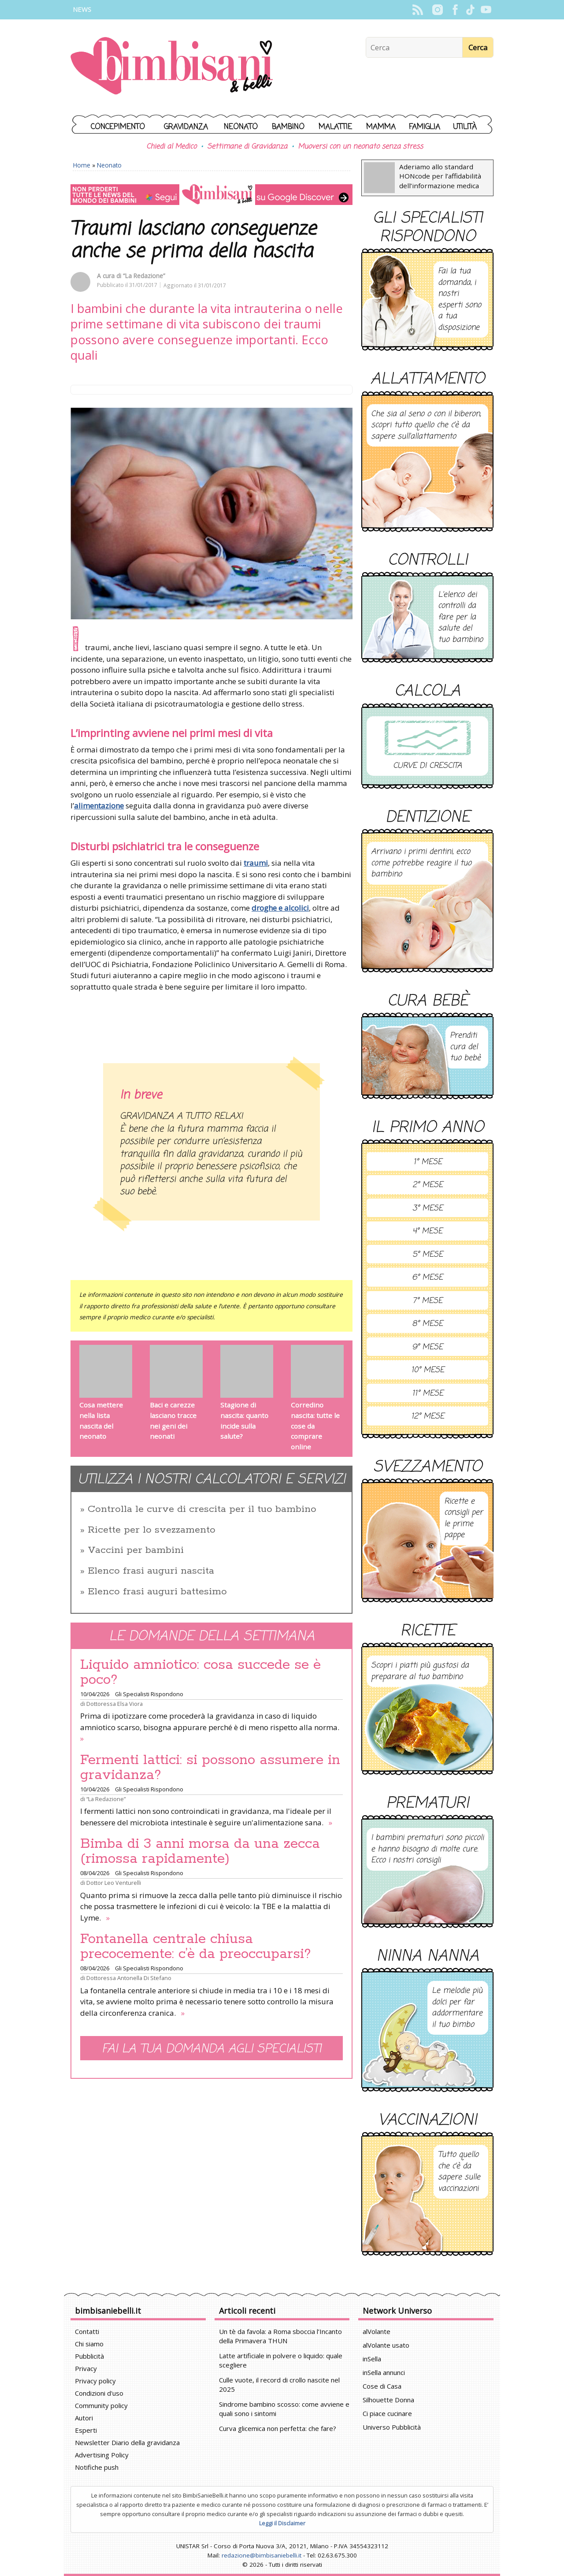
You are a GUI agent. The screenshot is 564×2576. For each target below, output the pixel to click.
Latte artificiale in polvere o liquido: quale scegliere (280, 2360)
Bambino (288, 127)
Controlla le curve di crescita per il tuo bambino (202, 1509)
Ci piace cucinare (387, 2413)
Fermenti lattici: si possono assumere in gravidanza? (210, 1767)
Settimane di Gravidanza (247, 146)
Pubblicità (89, 2356)
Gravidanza (186, 127)
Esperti (86, 2430)
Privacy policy (95, 2380)
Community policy (101, 2405)
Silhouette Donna (388, 2399)
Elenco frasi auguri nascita (151, 1571)
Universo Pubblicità (392, 2427)
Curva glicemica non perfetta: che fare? (277, 2428)
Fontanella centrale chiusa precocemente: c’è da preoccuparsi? (195, 1946)
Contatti (87, 2331)
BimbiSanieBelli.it (171, 67)
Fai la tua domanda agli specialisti (211, 2049)
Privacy (86, 2368)
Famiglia (424, 127)
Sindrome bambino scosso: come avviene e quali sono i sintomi (284, 2409)
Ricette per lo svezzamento (151, 1530)
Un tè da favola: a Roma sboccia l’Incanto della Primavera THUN (280, 2336)
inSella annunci (384, 2372)
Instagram (437, 9)
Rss (417, 9)
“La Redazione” (144, 276)
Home (81, 165)
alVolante (376, 2331)
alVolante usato (386, 2345)
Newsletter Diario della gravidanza (127, 2442)
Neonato (241, 127)
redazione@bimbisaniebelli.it (261, 2555)
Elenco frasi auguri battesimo (157, 1592)
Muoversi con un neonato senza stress (360, 146)
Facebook (455, 9)
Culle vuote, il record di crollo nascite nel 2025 (279, 2384)
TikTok (470, 9)
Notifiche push (97, 2467)
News (82, 9)
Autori (84, 2417)
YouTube (486, 9)
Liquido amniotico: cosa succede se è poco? (200, 1672)
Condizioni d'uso (99, 2393)
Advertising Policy (102, 2454)
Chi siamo (89, 2343)
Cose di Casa (382, 2386)
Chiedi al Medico (171, 146)
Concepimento (118, 127)
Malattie (335, 127)
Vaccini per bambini (136, 1550)
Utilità (465, 127)
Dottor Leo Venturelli (113, 1883)
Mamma (381, 127)
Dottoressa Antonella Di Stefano (128, 1978)
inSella (372, 2358)
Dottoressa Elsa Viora (114, 1704)
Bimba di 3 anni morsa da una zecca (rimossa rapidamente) (200, 1851)
